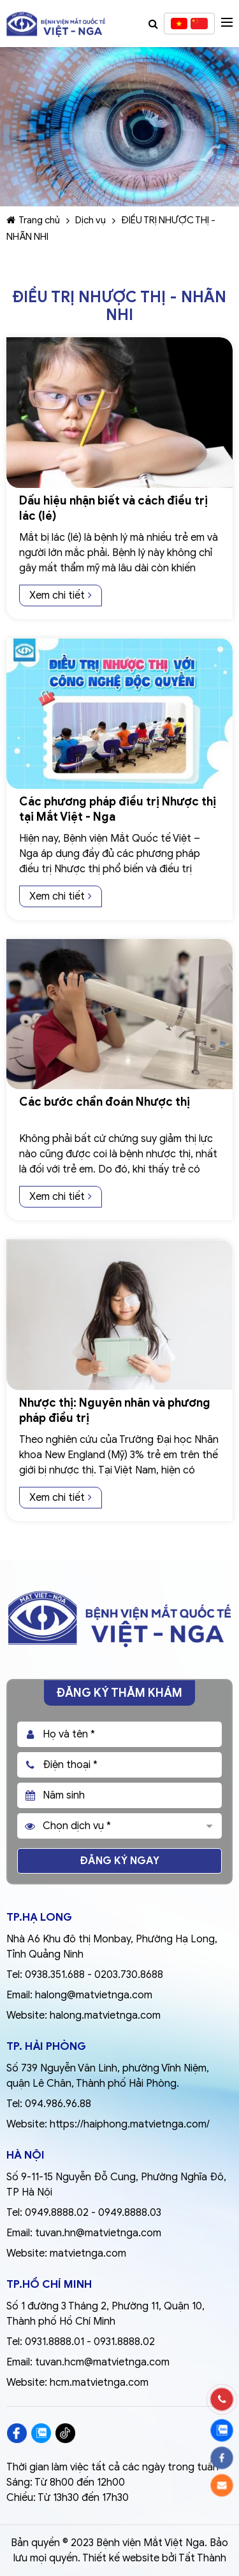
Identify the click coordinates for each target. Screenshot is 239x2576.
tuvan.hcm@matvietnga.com (102, 2362)
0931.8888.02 (124, 2342)
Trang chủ (33, 220)
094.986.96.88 (58, 2104)
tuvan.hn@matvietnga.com (98, 2233)
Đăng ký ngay (119, 1861)
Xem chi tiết (60, 595)
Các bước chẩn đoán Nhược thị (104, 1102)
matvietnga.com (88, 2253)
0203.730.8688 (128, 1974)
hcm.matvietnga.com (99, 2382)
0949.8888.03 (129, 2212)
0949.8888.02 (57, 2212)
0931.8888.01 (54, 2342)
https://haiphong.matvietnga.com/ (130, 2124)
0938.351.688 (55, 1974)
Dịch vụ (90, 220)
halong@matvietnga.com (93, 1995)
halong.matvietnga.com (105, 2015)
